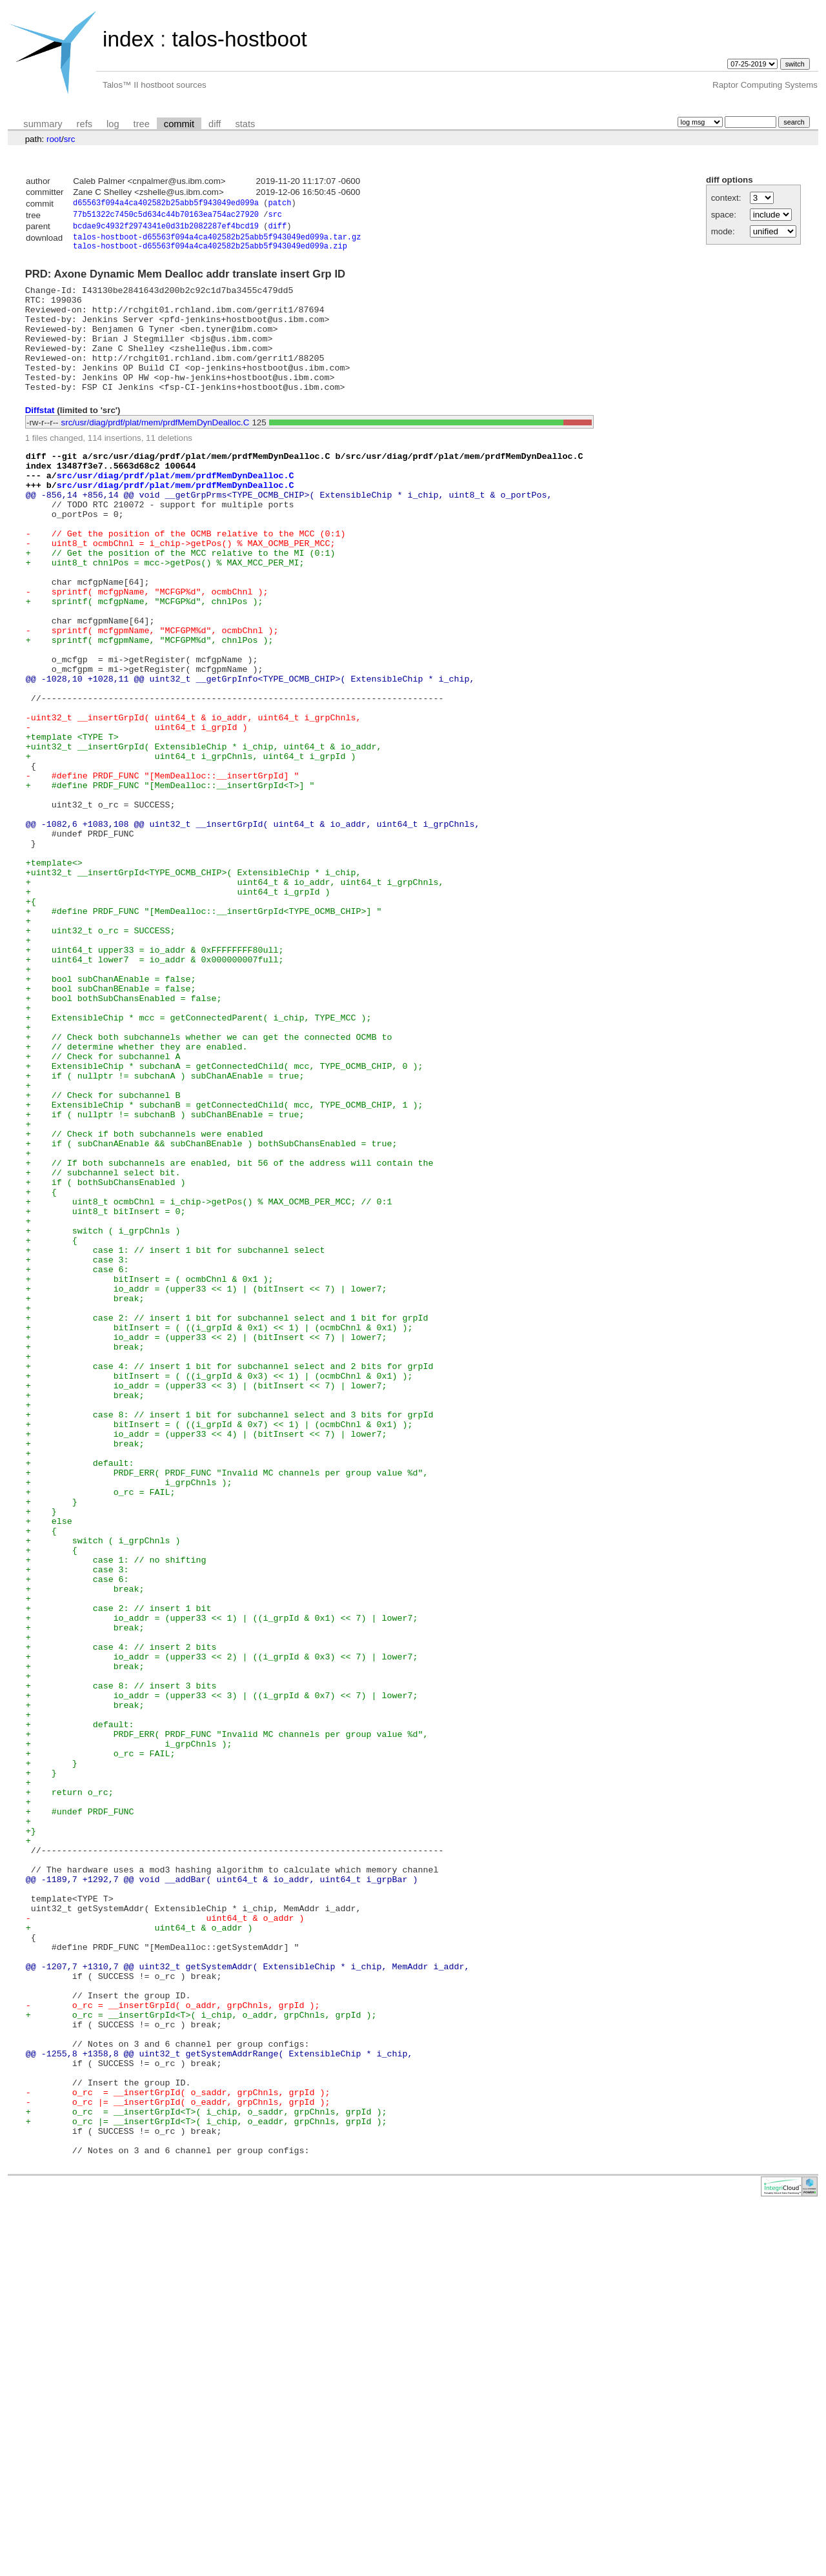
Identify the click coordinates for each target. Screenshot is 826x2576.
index (128, 39)
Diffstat (40, 438)
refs (84, 124)
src (70, 139)
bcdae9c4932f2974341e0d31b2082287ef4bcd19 (166, 229)
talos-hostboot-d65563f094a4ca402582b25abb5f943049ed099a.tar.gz (217, 241)
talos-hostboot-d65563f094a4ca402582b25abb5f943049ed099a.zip (210, 252)
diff (214, 124)
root (53, 139)
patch (279, 204)
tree (142, 124)
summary (42, 124)
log (112, 124)
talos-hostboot (239, 39)
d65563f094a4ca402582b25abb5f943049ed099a (166, 204)
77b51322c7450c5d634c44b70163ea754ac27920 (166, 216)
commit (179, 124)
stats (245, 124)
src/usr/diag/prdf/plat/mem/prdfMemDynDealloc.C (155, 451)
